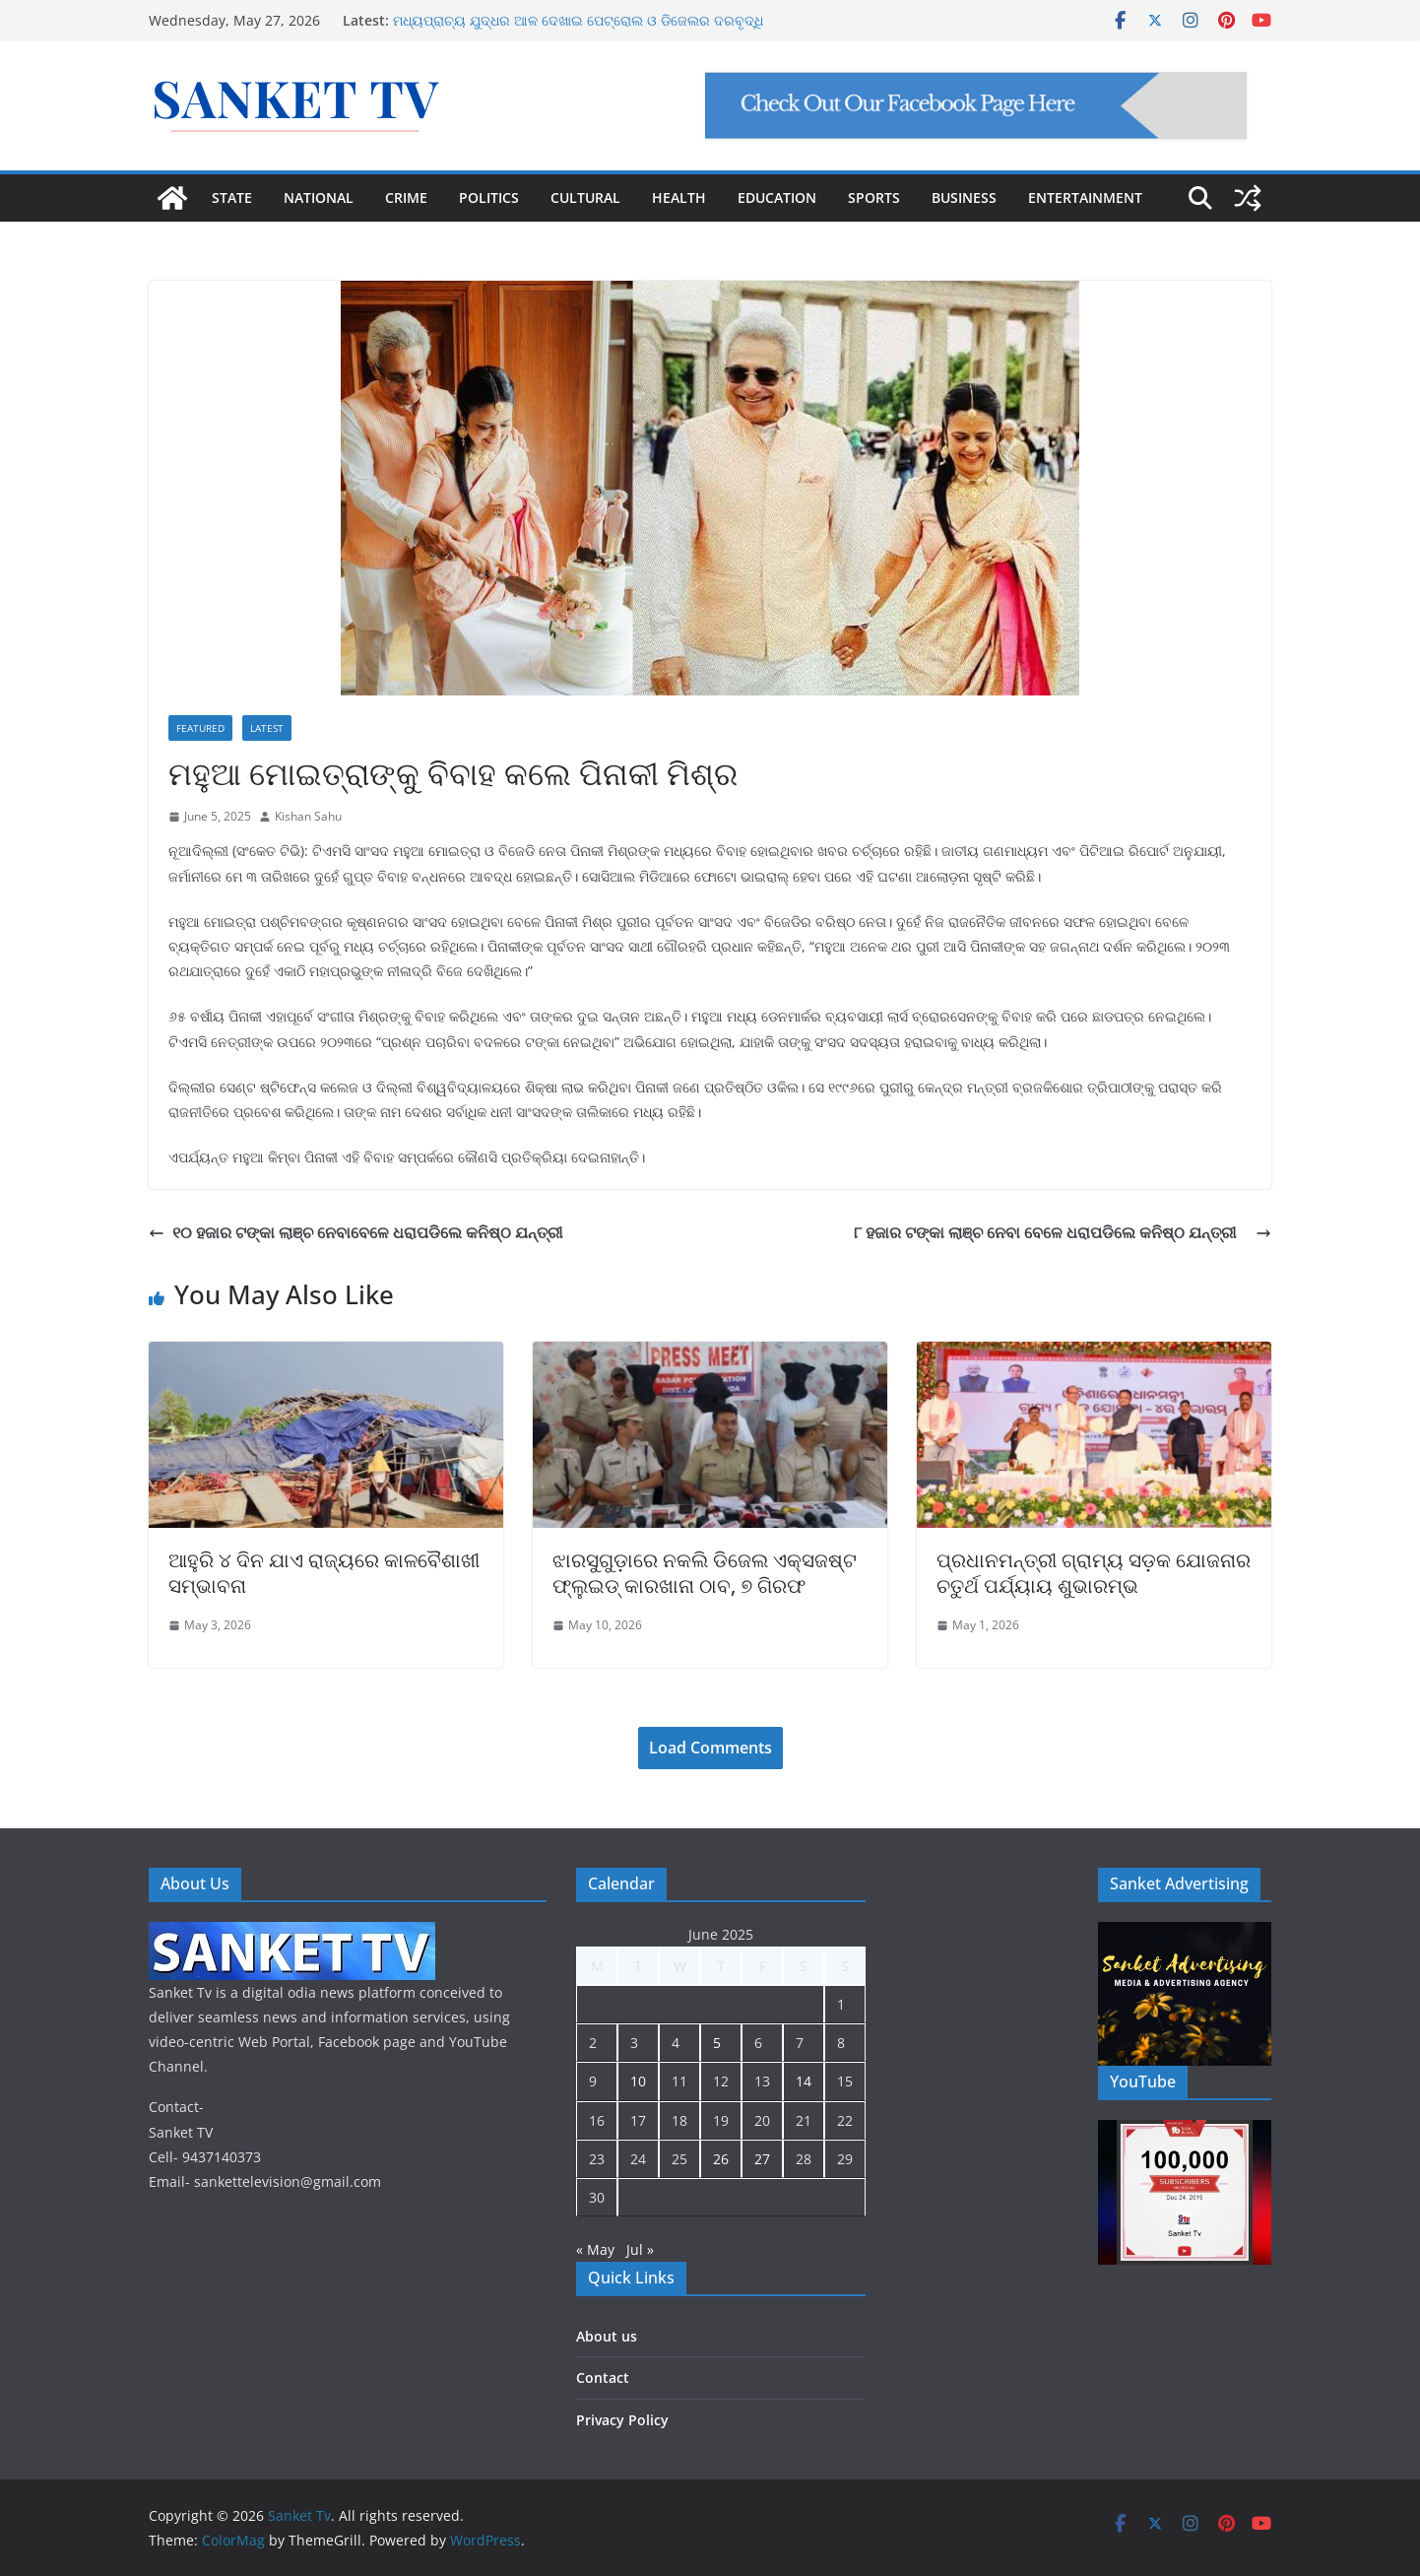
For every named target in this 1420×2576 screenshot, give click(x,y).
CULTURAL (585, 197)
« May (595, 2249)
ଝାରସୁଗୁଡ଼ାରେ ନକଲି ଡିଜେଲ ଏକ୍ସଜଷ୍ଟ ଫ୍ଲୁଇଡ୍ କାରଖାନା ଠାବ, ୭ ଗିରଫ (704, 1573)
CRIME (406, 197)
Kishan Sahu (308, 816)
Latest (267, 728)
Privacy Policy (622, 2420)
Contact (602, 2377)
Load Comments (710, 1747)
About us (606, 2336)
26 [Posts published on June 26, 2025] (721, 2158)
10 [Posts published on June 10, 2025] (638, 2081)
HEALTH (679, 197)
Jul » (640, 2249)
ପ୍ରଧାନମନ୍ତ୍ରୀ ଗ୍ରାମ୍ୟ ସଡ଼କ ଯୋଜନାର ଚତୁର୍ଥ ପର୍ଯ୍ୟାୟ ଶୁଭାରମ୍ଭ (1093, 1573)
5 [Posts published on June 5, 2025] (717, 2042)
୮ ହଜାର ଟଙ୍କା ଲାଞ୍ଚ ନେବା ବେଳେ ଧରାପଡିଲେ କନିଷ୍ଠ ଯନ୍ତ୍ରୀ (1062, 1232)
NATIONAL (319, 197)
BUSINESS (964, 197)
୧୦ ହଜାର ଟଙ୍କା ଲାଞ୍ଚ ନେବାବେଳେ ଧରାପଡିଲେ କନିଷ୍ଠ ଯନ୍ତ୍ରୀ (355, 1232)
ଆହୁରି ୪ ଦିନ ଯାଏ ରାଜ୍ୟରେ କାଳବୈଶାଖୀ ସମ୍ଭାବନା (324, 1573)
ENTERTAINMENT (1085, 197)
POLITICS (489, 197)
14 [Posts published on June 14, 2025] (803, 2081)
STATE (232, 197)
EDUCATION (777, 197)
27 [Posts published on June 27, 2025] (762, 2158)
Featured (200, 728)
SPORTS (874, 197)
